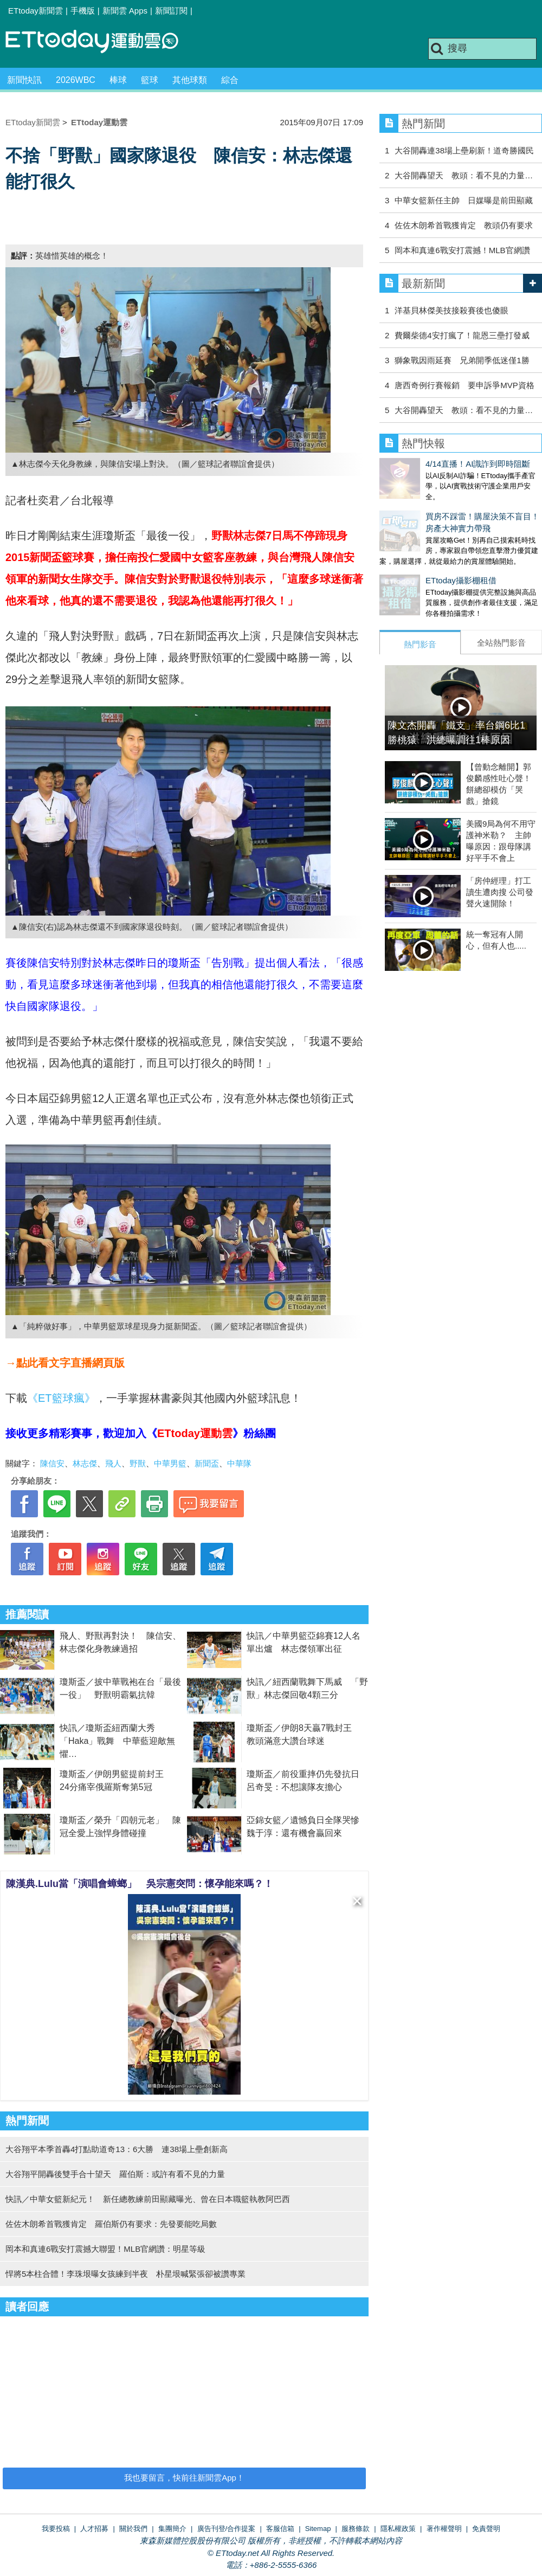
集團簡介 (172, 2529)
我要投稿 (56, 2529)
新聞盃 (207, 1463)
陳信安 (52, 1463)
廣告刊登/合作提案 (226, 2529)
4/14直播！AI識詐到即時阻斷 (431, 463)
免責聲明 (486, 2529)
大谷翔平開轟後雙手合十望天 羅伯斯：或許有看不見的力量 (115, 2174)
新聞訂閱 (171, 10)
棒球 (118, 80)
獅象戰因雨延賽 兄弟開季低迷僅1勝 (462, 360)
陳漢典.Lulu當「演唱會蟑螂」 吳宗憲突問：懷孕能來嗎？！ (139, 1883)
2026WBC (75, 80)
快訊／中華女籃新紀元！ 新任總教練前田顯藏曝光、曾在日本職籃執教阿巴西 (147, 2199)
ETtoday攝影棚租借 (414, 569)
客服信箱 (280, 2529)
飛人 (113, 1463)
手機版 (82, 10)
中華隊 (239, 1463)
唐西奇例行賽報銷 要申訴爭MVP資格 (464, 385)
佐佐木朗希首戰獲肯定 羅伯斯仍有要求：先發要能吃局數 (111, 2224)
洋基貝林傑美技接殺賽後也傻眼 (451, 310)
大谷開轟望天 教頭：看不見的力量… (464, 175)
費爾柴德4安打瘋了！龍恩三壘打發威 (462, 335)
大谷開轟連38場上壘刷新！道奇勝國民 (464, 150)
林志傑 (85, 1463)
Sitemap (318, 2529)
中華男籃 (170, 1463)
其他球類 (189, 80)
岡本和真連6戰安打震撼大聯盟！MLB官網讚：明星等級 (105, 2248)
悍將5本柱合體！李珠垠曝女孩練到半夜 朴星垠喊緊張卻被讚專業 (125, 2273)
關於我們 (133, 2529)
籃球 (149, 80)
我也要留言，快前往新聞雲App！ (184, 2477)
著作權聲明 (444, 2529)
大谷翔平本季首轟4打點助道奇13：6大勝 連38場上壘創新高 (116, 2149)
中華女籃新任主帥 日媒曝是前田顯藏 (464, 200)
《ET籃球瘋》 (61, 1398)
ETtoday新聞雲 (35, 10)
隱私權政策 (398, 2529)
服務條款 (355, 2529)
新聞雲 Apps (124, 10)
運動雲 (100, 42)
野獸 (138, 1463)
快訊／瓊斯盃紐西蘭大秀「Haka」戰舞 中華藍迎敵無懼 (117, 1741)
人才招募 (94, 2529)
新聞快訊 (24, 80)
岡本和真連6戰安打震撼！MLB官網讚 (462, 250)
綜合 (229, 80)
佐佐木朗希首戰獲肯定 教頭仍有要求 (464, 225)
